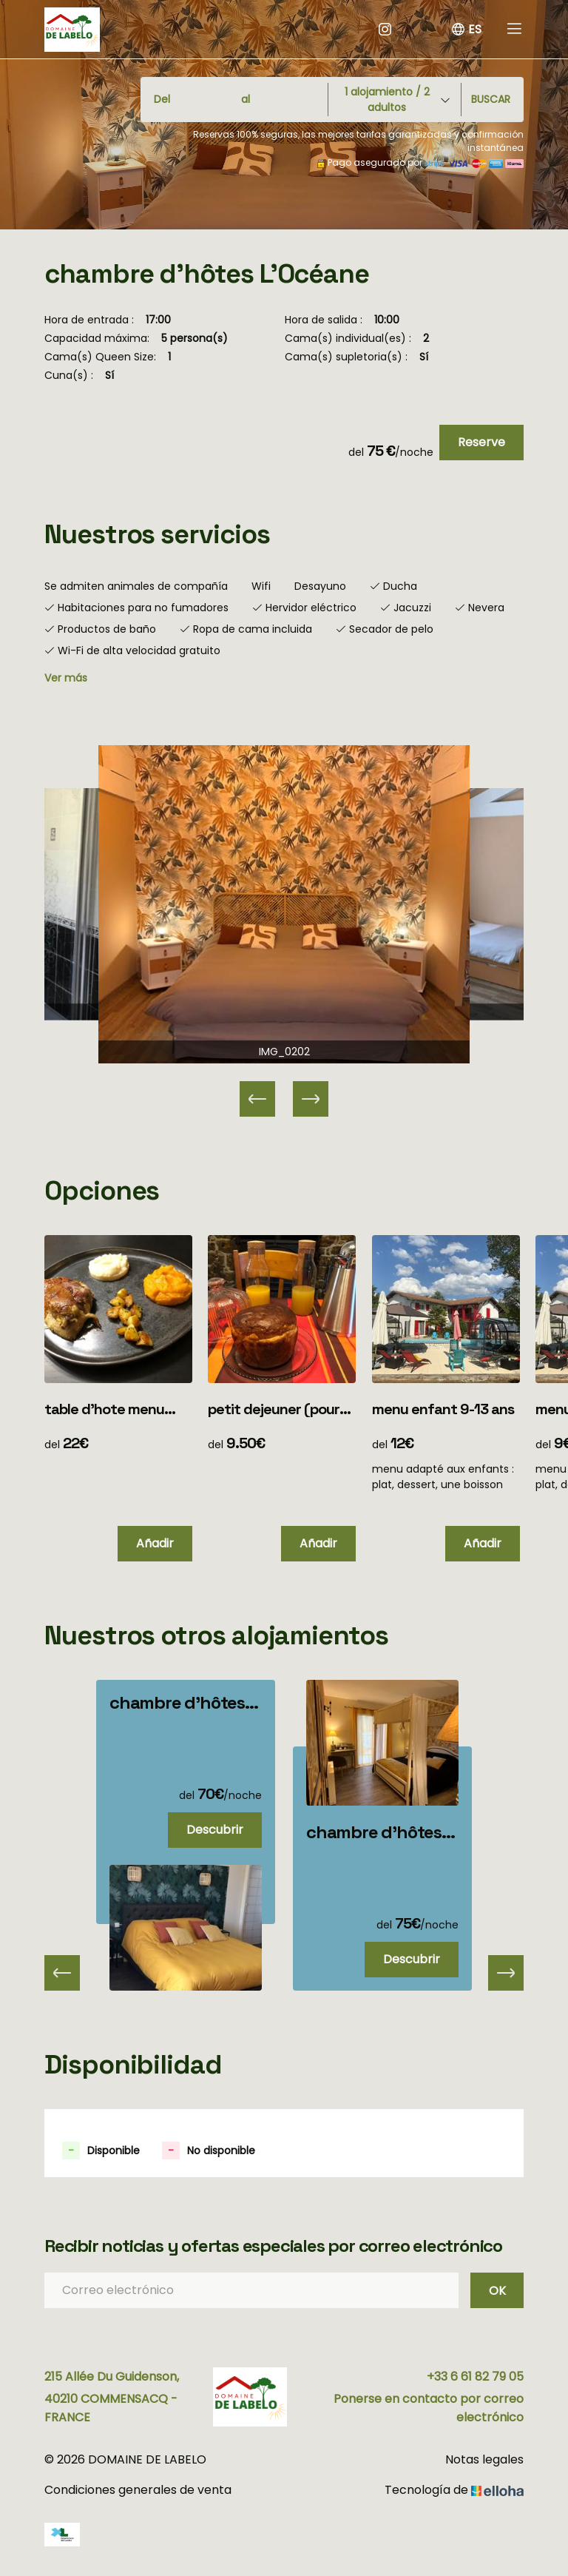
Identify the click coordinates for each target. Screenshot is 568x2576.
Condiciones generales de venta (137, 2489)
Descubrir (214, 1829)
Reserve (481, 442)
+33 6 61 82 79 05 (475, 2376)
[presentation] (62, 1973)
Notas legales (484, 2459)
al (245, 99)
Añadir (155, 1543)
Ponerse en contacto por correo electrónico (429, 2408)
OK (497, 2290)
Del (162, 99)
